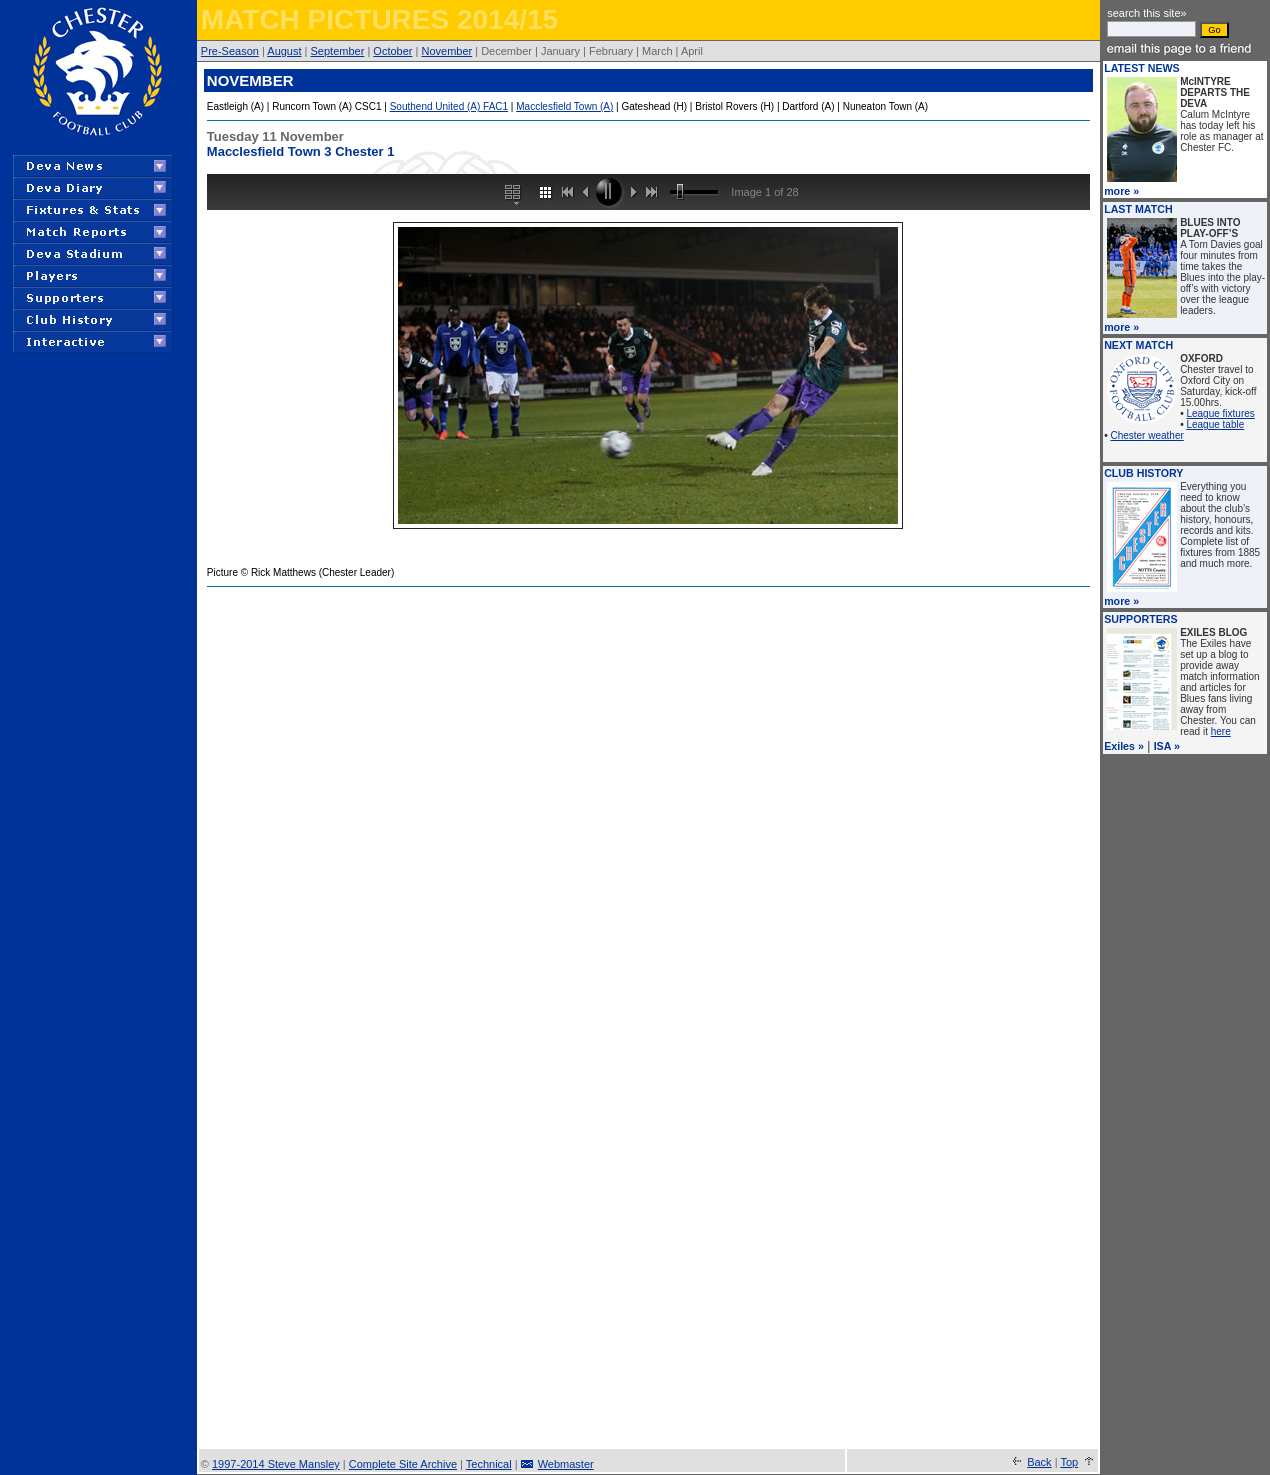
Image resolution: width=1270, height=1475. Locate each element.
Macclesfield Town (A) (564, 106)
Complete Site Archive (403, 1464)
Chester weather (1146, 435)
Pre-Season (230, 51)
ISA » (1167, 746)
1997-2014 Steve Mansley (276, 1464)
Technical (489, 1464)
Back (1039, 1462)
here (1221, 731)
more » (1121, 191)
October (392, 51)
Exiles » (1124, 746)
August (284, 51)
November (446, 51)
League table (1215, 424)
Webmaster (566, 1464)
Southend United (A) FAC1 (449, 106)
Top (1069, 1462)
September (338, 51)
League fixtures (1220, 413)
